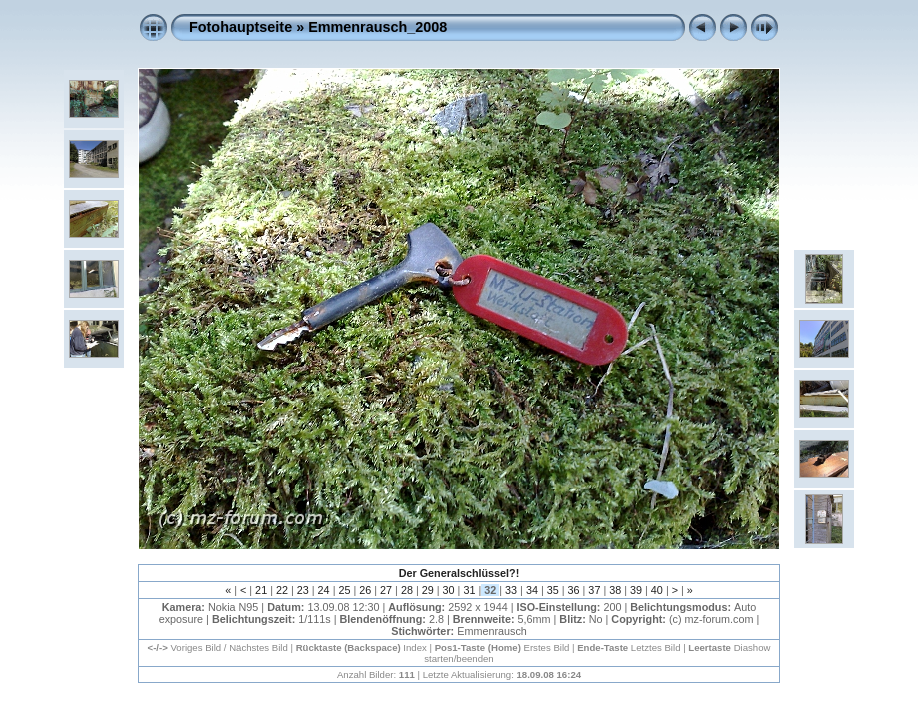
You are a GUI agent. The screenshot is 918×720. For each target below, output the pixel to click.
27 (386, 590)
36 (574, 590)
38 (615, 590)
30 (449, 590)
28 (407, 590)
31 (469, 590)
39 (636, 590)
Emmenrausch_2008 (377, 27)
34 (532, 590)
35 (553, 590)
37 (594, 590)
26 (365, 590)
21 (261, 590)
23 (303, 590)
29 (428, 590)
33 (511, 590)
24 (324, 590)
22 (282, 590)
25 (344, 590)
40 (657, 590)
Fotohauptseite (240, 27)
